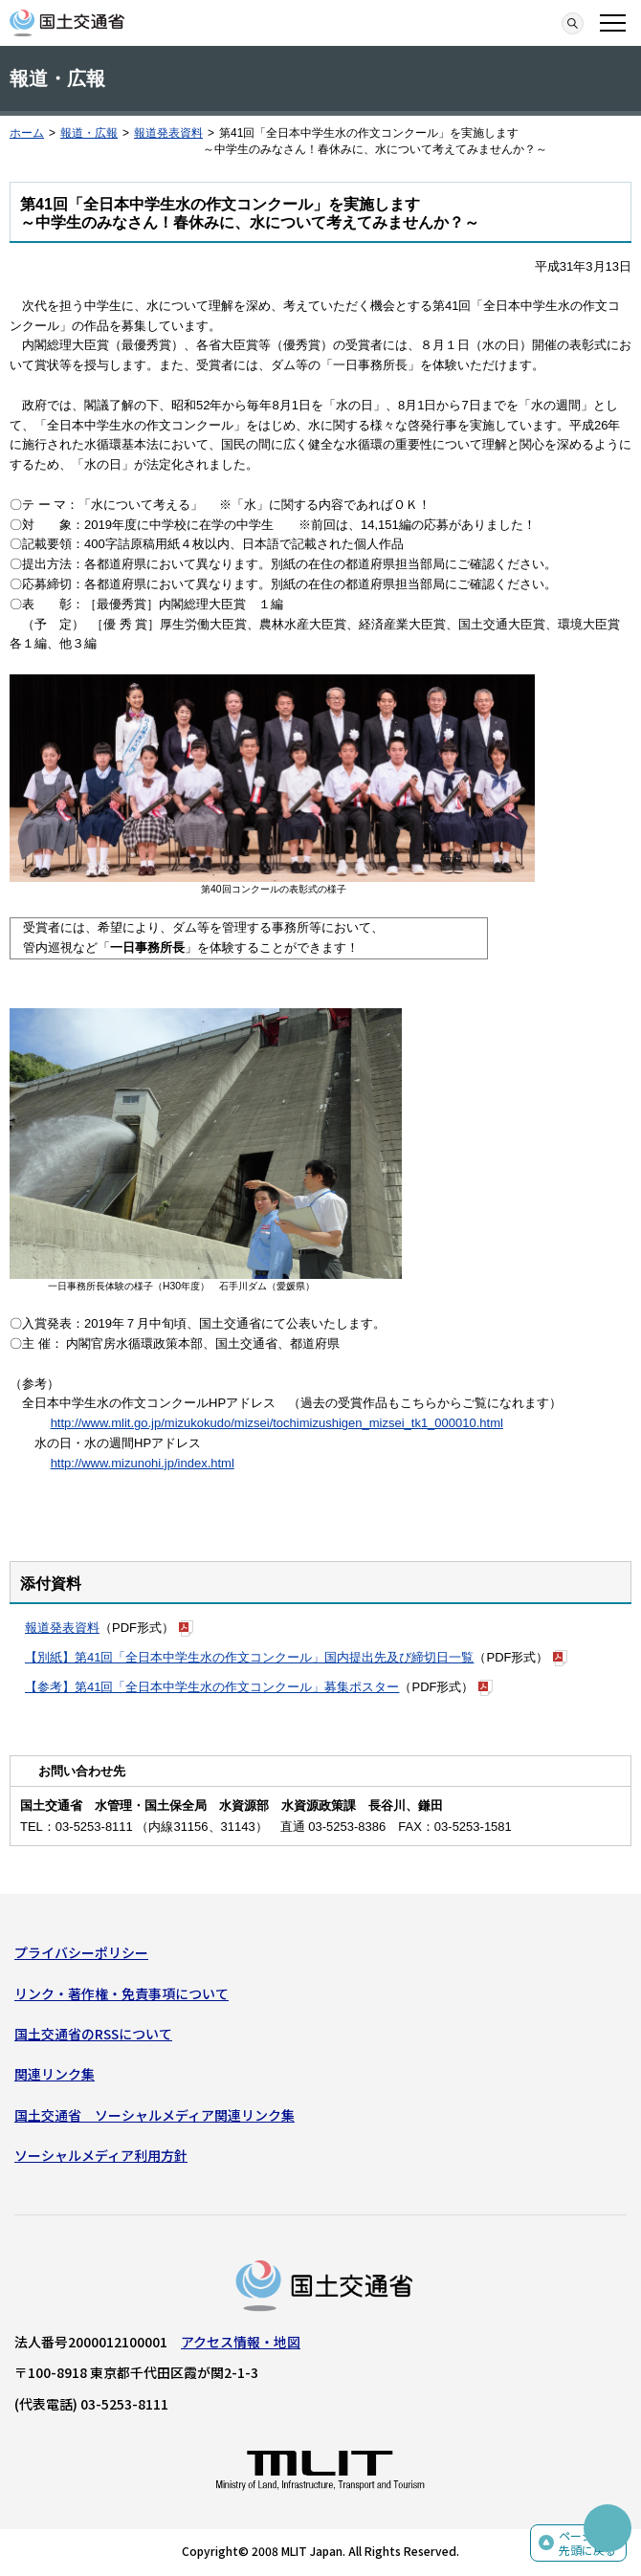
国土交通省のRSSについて (93, 2033)
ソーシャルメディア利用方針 (101, 2155)
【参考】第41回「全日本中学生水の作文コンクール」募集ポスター (212, 1687)
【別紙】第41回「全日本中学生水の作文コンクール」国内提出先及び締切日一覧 (249, 1657)
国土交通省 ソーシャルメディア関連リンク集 (154, 2115)
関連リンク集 (54, 2073)
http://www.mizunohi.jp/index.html (142, 1463)
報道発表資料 (168, 133)
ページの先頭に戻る (587, 2543)
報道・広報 (89, 133)
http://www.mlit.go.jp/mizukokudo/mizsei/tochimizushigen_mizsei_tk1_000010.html (277, 1423)
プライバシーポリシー (81, 1952)
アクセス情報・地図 (240, 2341)
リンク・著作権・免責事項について (121, 1993)
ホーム (27, 133)
